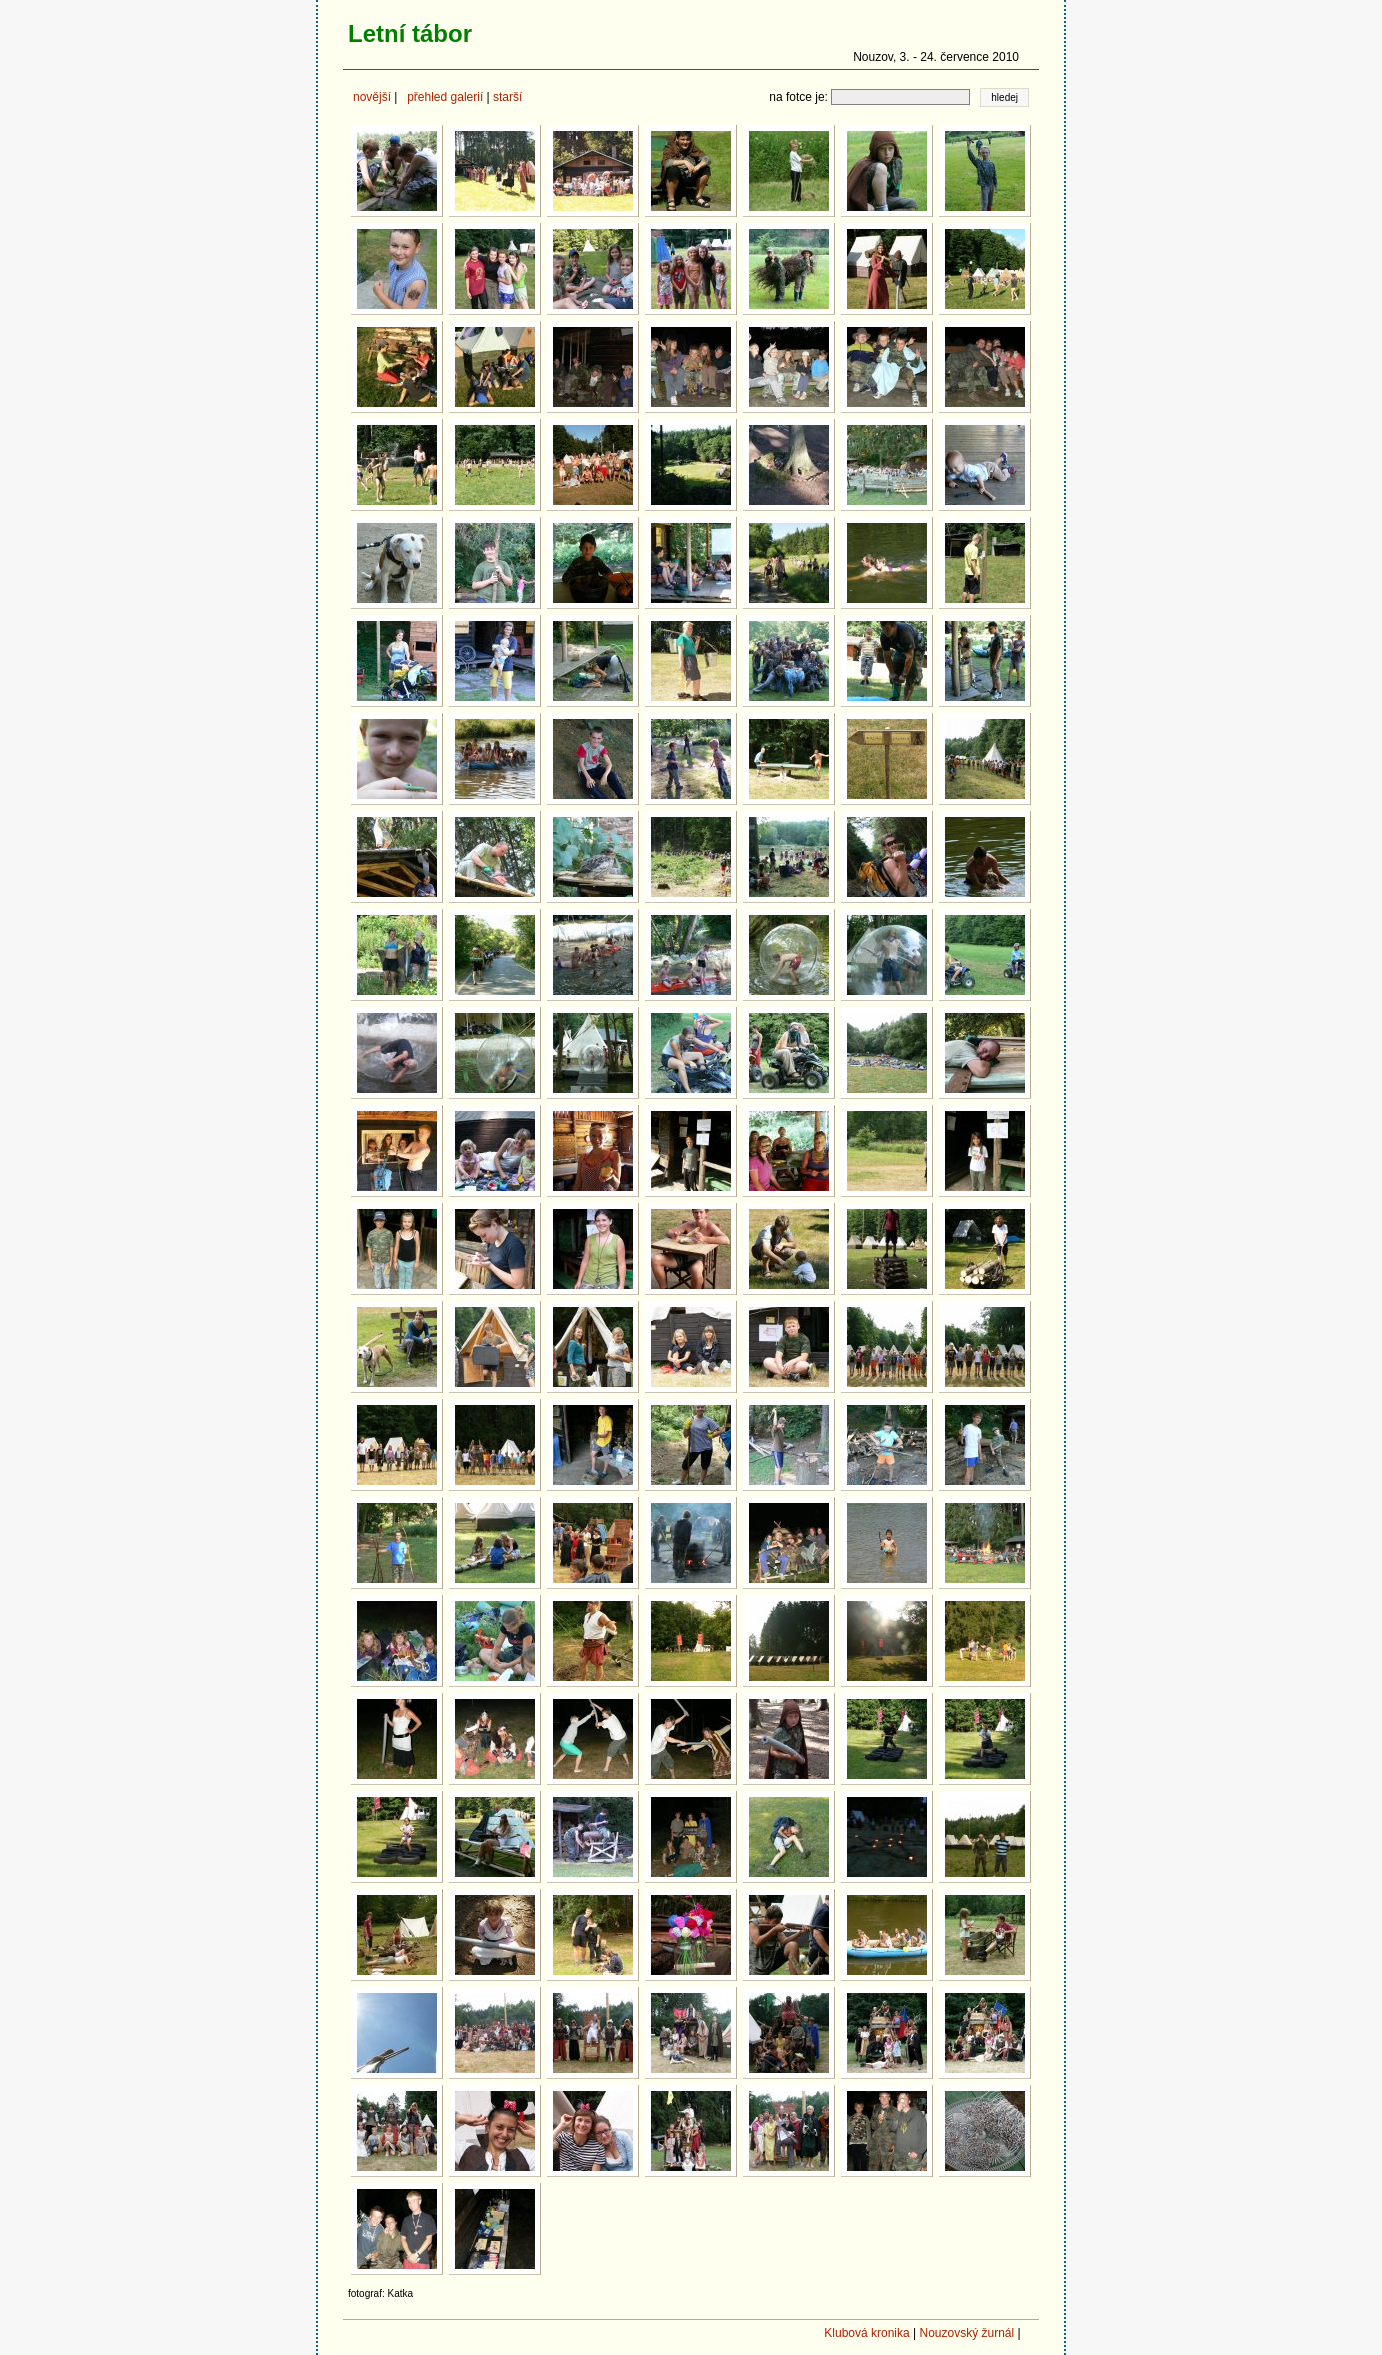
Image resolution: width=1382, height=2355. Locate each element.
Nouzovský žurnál (966, 2333)
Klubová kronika (866, 2333)
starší (507, 97)
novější (372, 97)
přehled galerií (445, 97)
